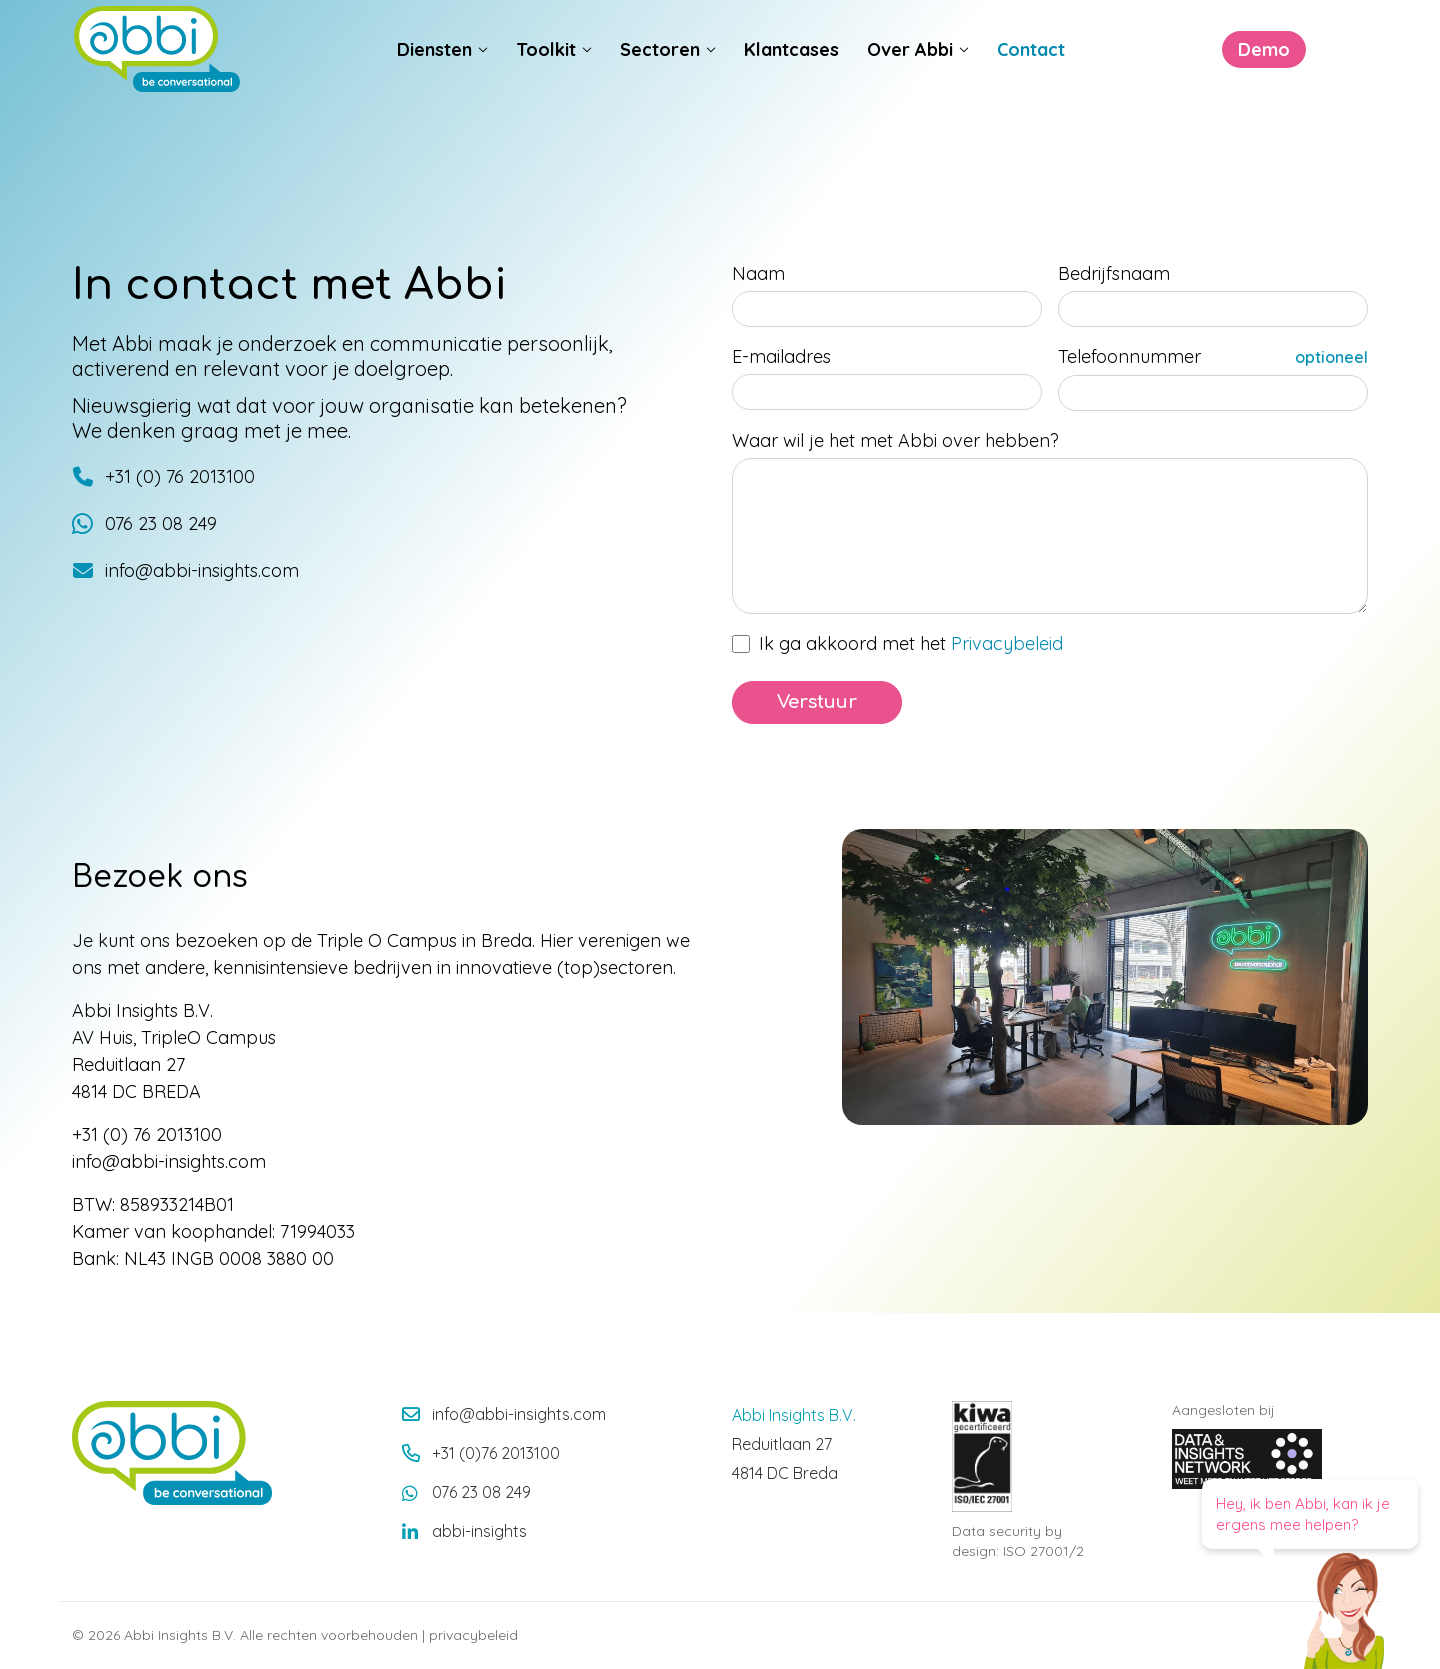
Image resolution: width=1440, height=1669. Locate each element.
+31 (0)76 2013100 (496, 1453)
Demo (1198, 71)
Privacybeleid (1007, 643)
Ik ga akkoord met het (911, 643)
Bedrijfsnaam (1114, 273)
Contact (1031, 71)
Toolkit (546, 71)
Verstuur (817, 702)
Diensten (434, 71)
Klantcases (791, 71)
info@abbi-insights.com (519, 1414)
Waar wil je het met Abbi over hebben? (895, 440)
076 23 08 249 (481, 1492)
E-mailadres (781, 356)
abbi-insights (479, 1531)
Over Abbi (910, 71)
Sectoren (660, 71)
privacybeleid (473, 1635)
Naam (758, 273)
